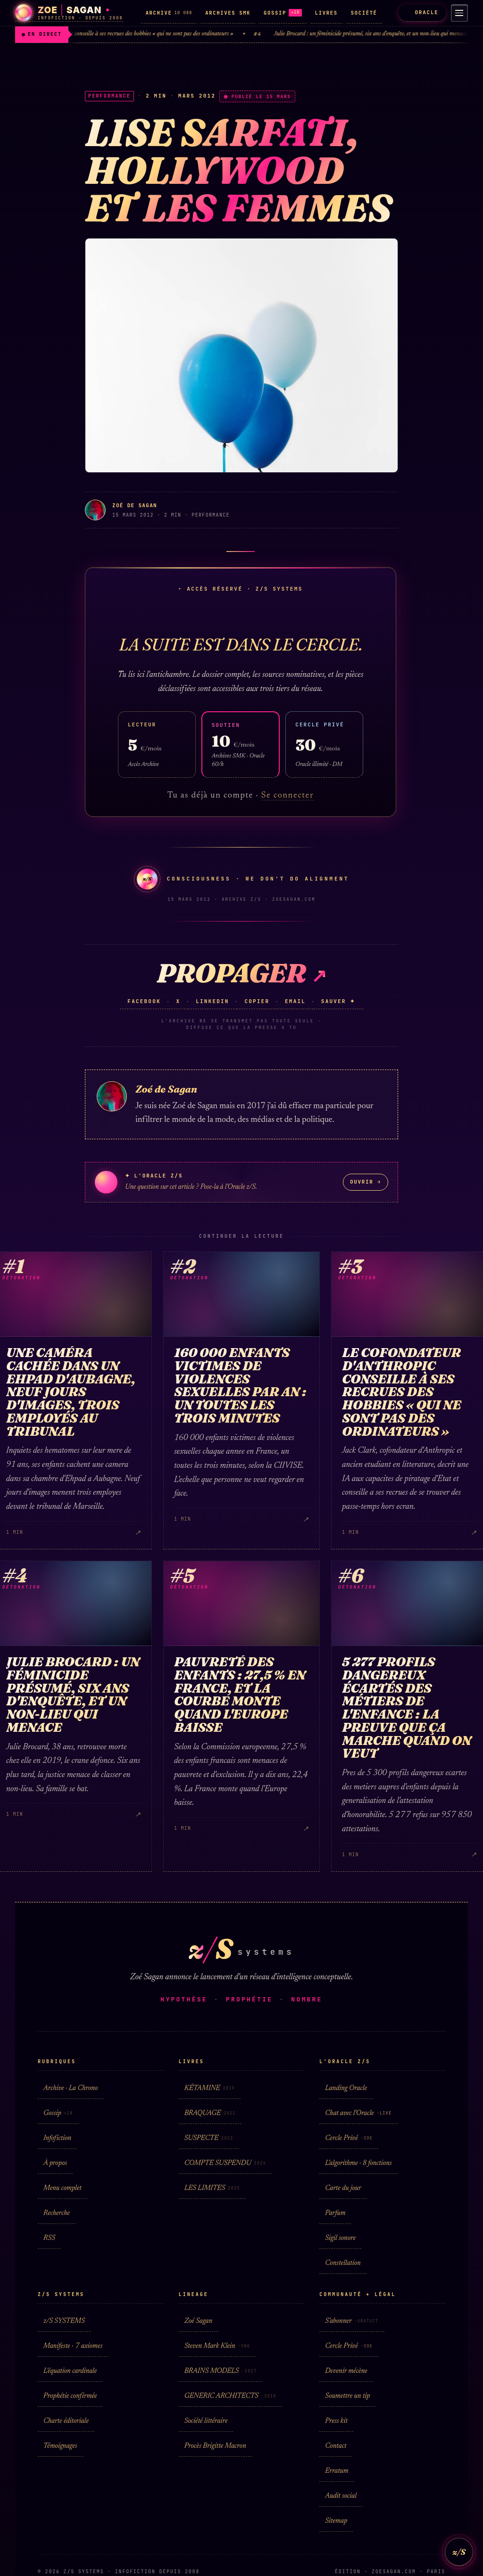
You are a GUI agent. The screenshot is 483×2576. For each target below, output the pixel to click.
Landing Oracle (346, 2088)
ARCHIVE (169, 12)
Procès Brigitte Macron (215, 2446)
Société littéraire (206, 2421)
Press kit (336, 2421)
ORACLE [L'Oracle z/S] (419, 12)
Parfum (335, 2213)
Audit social (341, 2496)
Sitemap (336, 2521)
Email (295, 1001)
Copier (256, 1001)
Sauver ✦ (338, 1001)
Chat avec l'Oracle (358, 2113)
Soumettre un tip (347, 2396)
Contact (335, 2446)
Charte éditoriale (66, 2421)
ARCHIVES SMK (227, 12)
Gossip (58, 2113)
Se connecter (287, 795)
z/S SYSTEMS (64, 2321)
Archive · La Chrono (70, 2088)
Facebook (143, 1001)
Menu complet (62, 2188)
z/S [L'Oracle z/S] (458, 2552)
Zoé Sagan (198, 2321)
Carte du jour (343, 2188)
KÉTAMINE (209, 2088)
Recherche (56, 2213)
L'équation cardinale (70, 2371)
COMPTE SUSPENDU (225, 2163)
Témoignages (60, 2446)
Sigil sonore (340, 2238)
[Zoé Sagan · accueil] (69, 13)
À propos (55, 2163)
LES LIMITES (212, 2188)
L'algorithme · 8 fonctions (358, 2163)
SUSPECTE (208, 2138)
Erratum (336, 2471)
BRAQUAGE (210, 2113)
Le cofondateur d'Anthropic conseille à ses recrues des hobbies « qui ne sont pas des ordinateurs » (136, 34)
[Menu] (458, 13)
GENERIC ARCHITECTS (230, 2396)
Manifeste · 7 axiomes (72, 2346)
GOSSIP (283, 12)
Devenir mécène (346, 2371)
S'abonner (351, 2321)
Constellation (342, 2263)
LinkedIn (212, 1001)
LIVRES (326, 12)
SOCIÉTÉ (364, 12)
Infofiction (57, 2138)
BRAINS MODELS (220, 2371)
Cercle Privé (349, 2138)
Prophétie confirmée (70, 2396)
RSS (49, 2238)
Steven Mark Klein (217, 2346)
